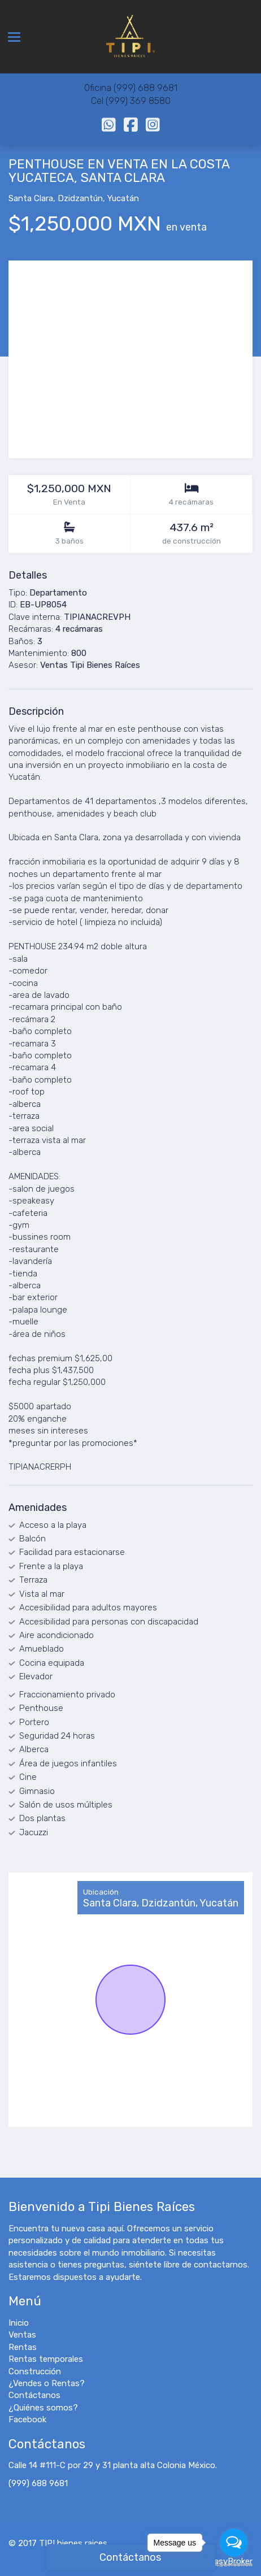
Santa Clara (30, 198)
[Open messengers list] (234, 2543)
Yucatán (123, 198)
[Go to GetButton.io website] (234, 2564)
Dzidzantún (80, 198)
